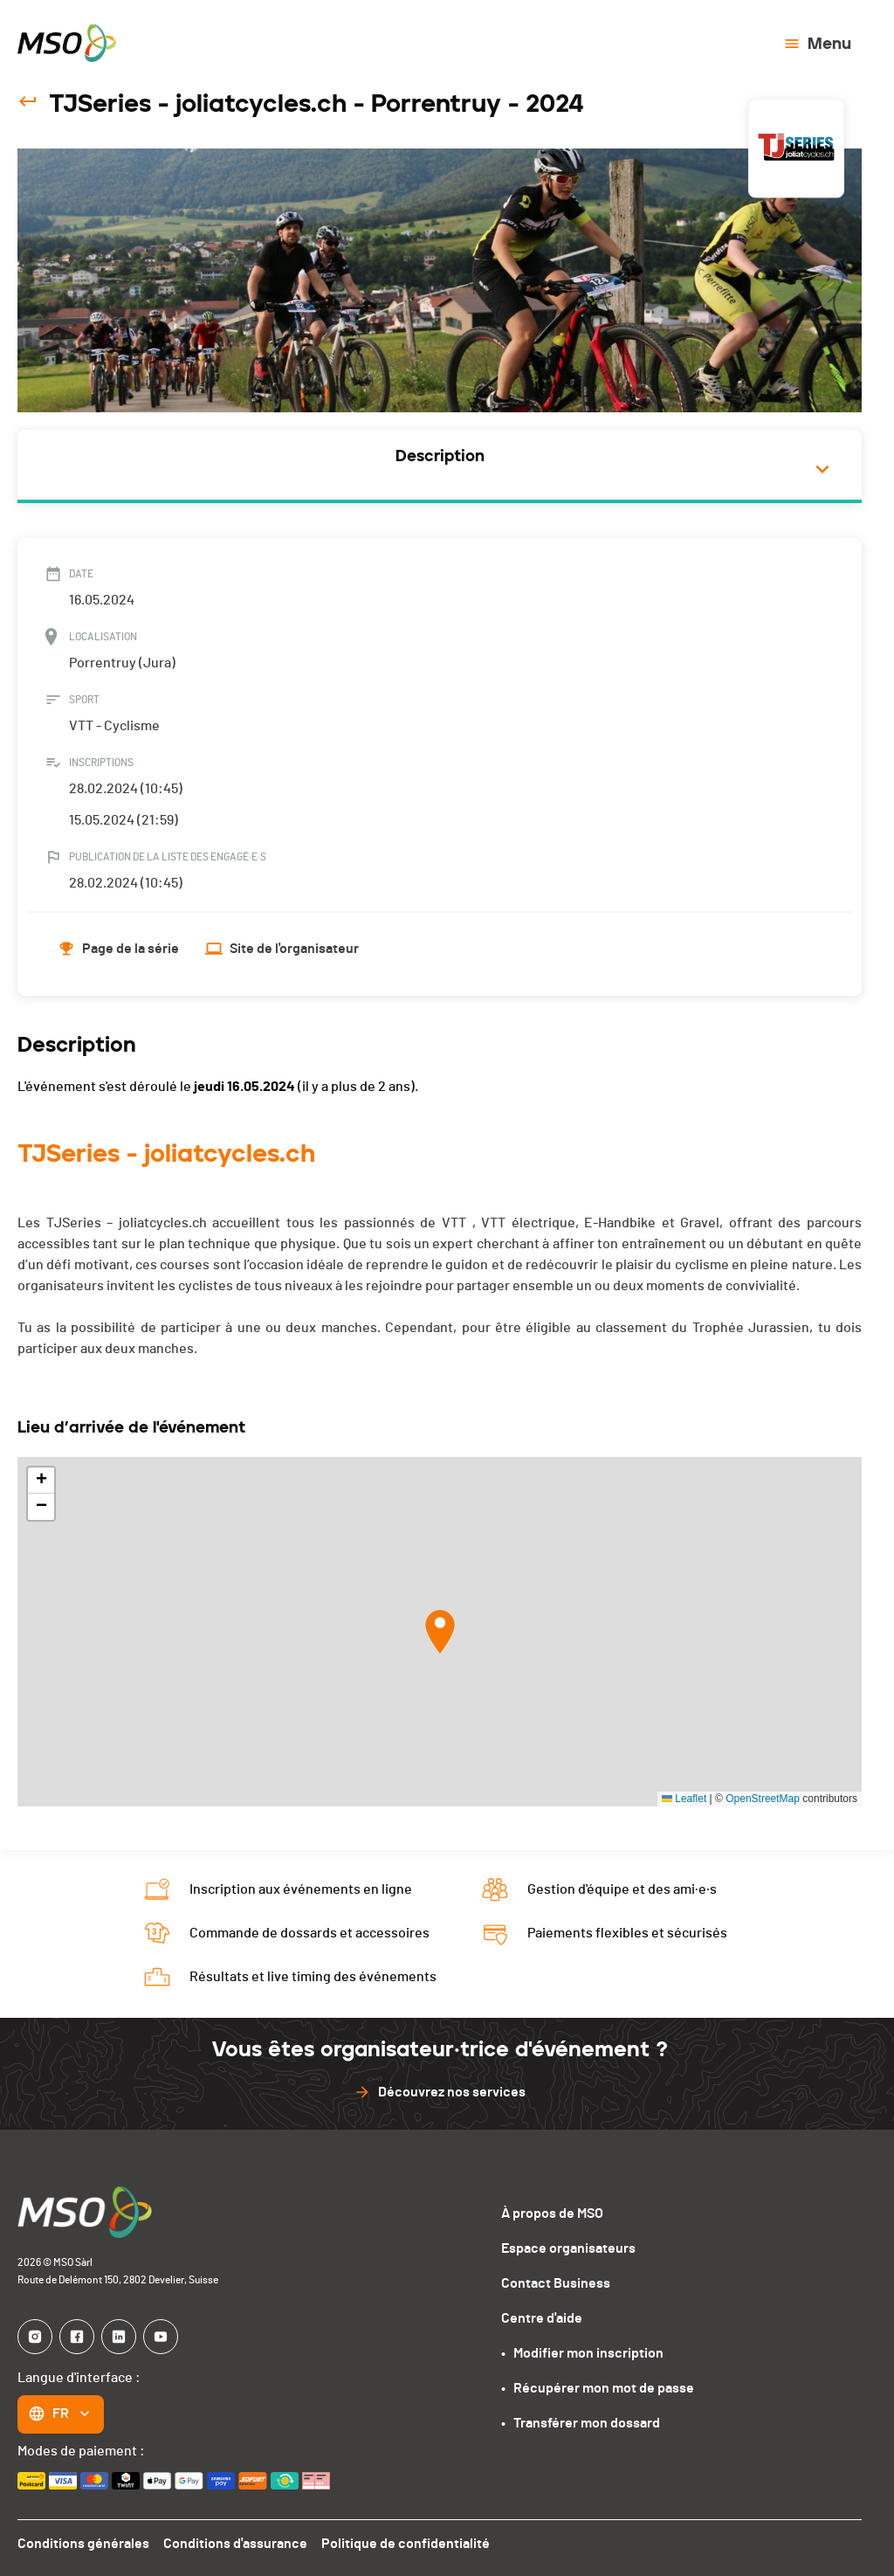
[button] (440, 1632)
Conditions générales (83, 2544)
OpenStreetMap (763, 1798)
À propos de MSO (552, 2213)
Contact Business (555, 2283)
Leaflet (684, 1798)
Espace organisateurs (568, 2248)
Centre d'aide (541, 2318)
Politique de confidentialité (405, 2544)
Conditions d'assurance (235, 2544)
